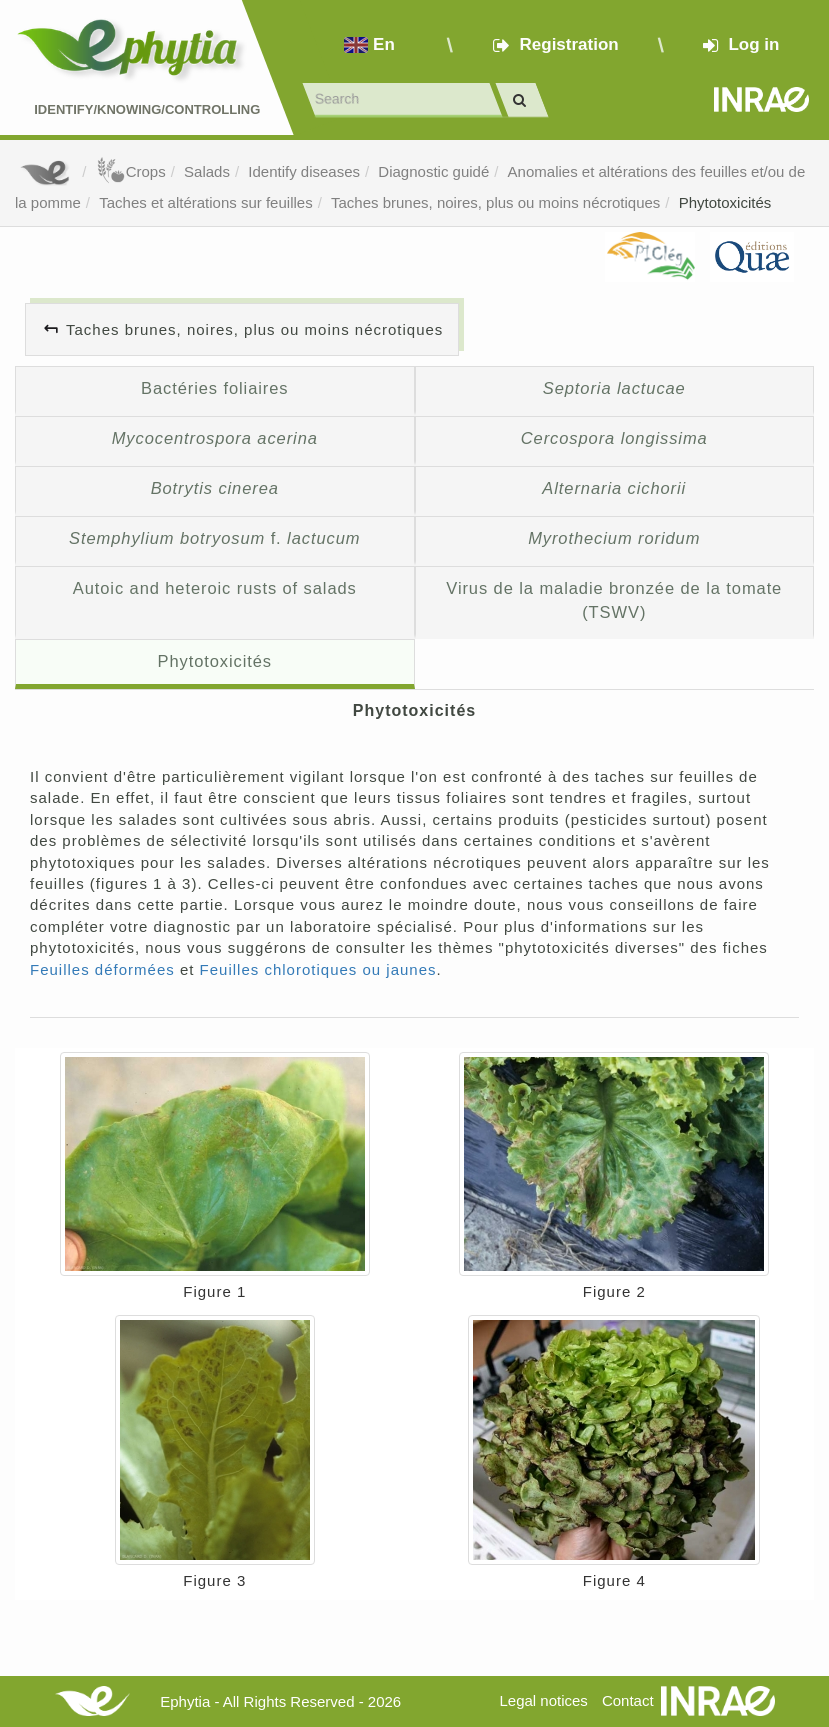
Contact (628, 1700)
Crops (131, 171)
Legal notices (543, 1700)
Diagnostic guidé (433, 171)
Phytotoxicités (725, 202)
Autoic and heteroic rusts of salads (215, 588)
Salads (207, 171)
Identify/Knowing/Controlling (147, 109)
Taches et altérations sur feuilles (205, 202)
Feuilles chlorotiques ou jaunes (318, 969)
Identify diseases (304, 171)
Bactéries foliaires (214, 388)
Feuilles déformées (102, 969)
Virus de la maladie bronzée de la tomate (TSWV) (614, 600)
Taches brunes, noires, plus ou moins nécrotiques (495, 202)
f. (214, 538)
